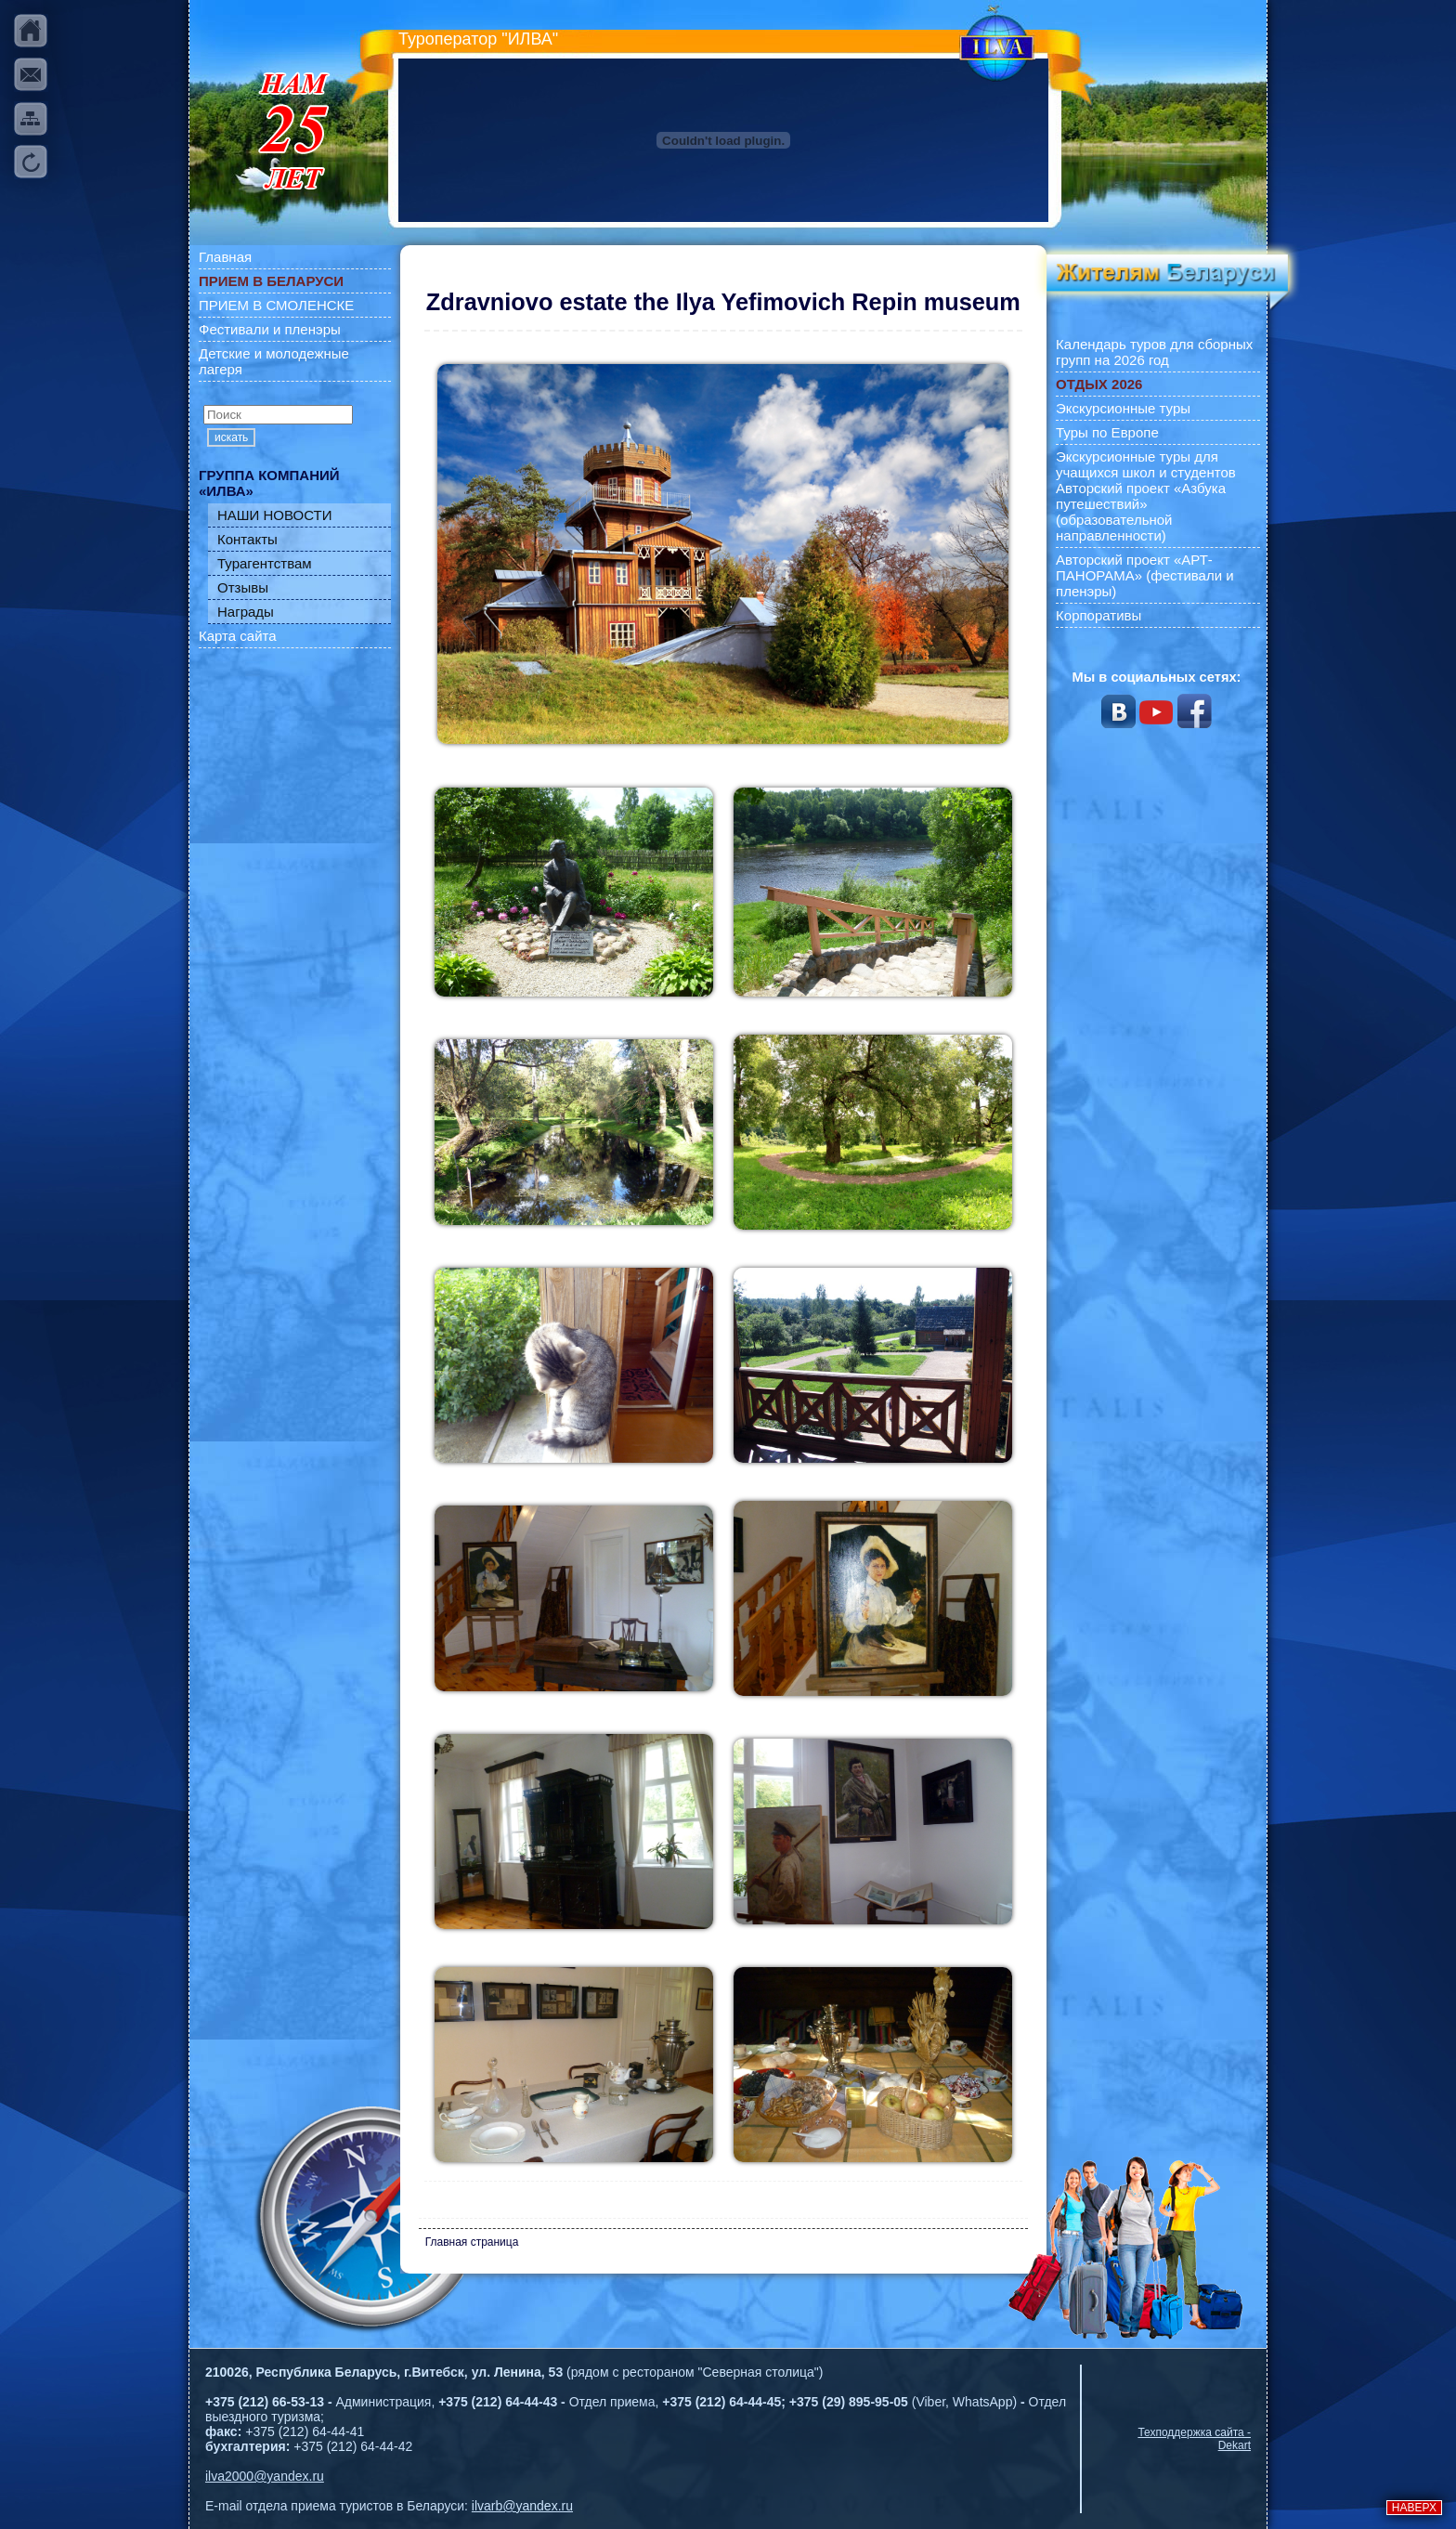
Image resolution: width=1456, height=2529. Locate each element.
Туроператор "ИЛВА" (478, 39)
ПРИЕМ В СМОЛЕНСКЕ (276, 305)
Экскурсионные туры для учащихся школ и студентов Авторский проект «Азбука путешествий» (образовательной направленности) (1146, 496)
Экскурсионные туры (1123, 408)
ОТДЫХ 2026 (1099, 384)
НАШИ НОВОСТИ (274, 515)
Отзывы (242, 587)
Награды (245, 611)
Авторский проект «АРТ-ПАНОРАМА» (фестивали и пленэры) (1145, 575)
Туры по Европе (1107, 432)
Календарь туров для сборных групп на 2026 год (1154, 352)
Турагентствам (264, 563)
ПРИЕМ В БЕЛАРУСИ (271, 281)
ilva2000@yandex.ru (264, 2476)
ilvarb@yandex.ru (522, 2505)
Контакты (247, 539)
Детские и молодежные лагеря (274, 361)
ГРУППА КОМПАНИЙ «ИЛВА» (269, 483)
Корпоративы (1098, 615)
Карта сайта (238, 636)
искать (231, 437)
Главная (225, 257)
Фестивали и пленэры (270, 329)
